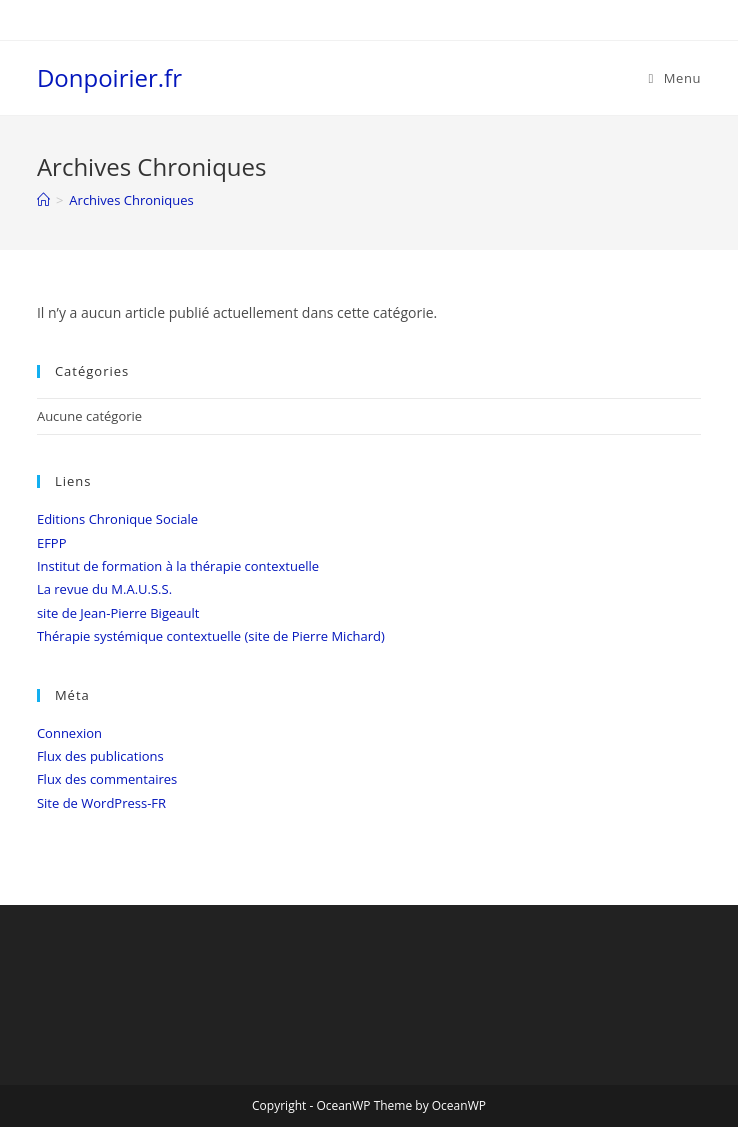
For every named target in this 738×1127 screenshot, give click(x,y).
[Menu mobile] (674, 78)
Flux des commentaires (107, 779)
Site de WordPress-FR (101, 803)
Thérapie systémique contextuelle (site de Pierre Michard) (211, 636)
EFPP (52, 543)
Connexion (69, 733)
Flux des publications (100, 756)
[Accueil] (43, 200)
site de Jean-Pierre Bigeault (118, 613)
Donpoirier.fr (109, 77)
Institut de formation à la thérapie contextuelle (178, 566)
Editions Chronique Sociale (117, 519)
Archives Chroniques (131, 200)
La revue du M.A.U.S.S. (104, 589)
